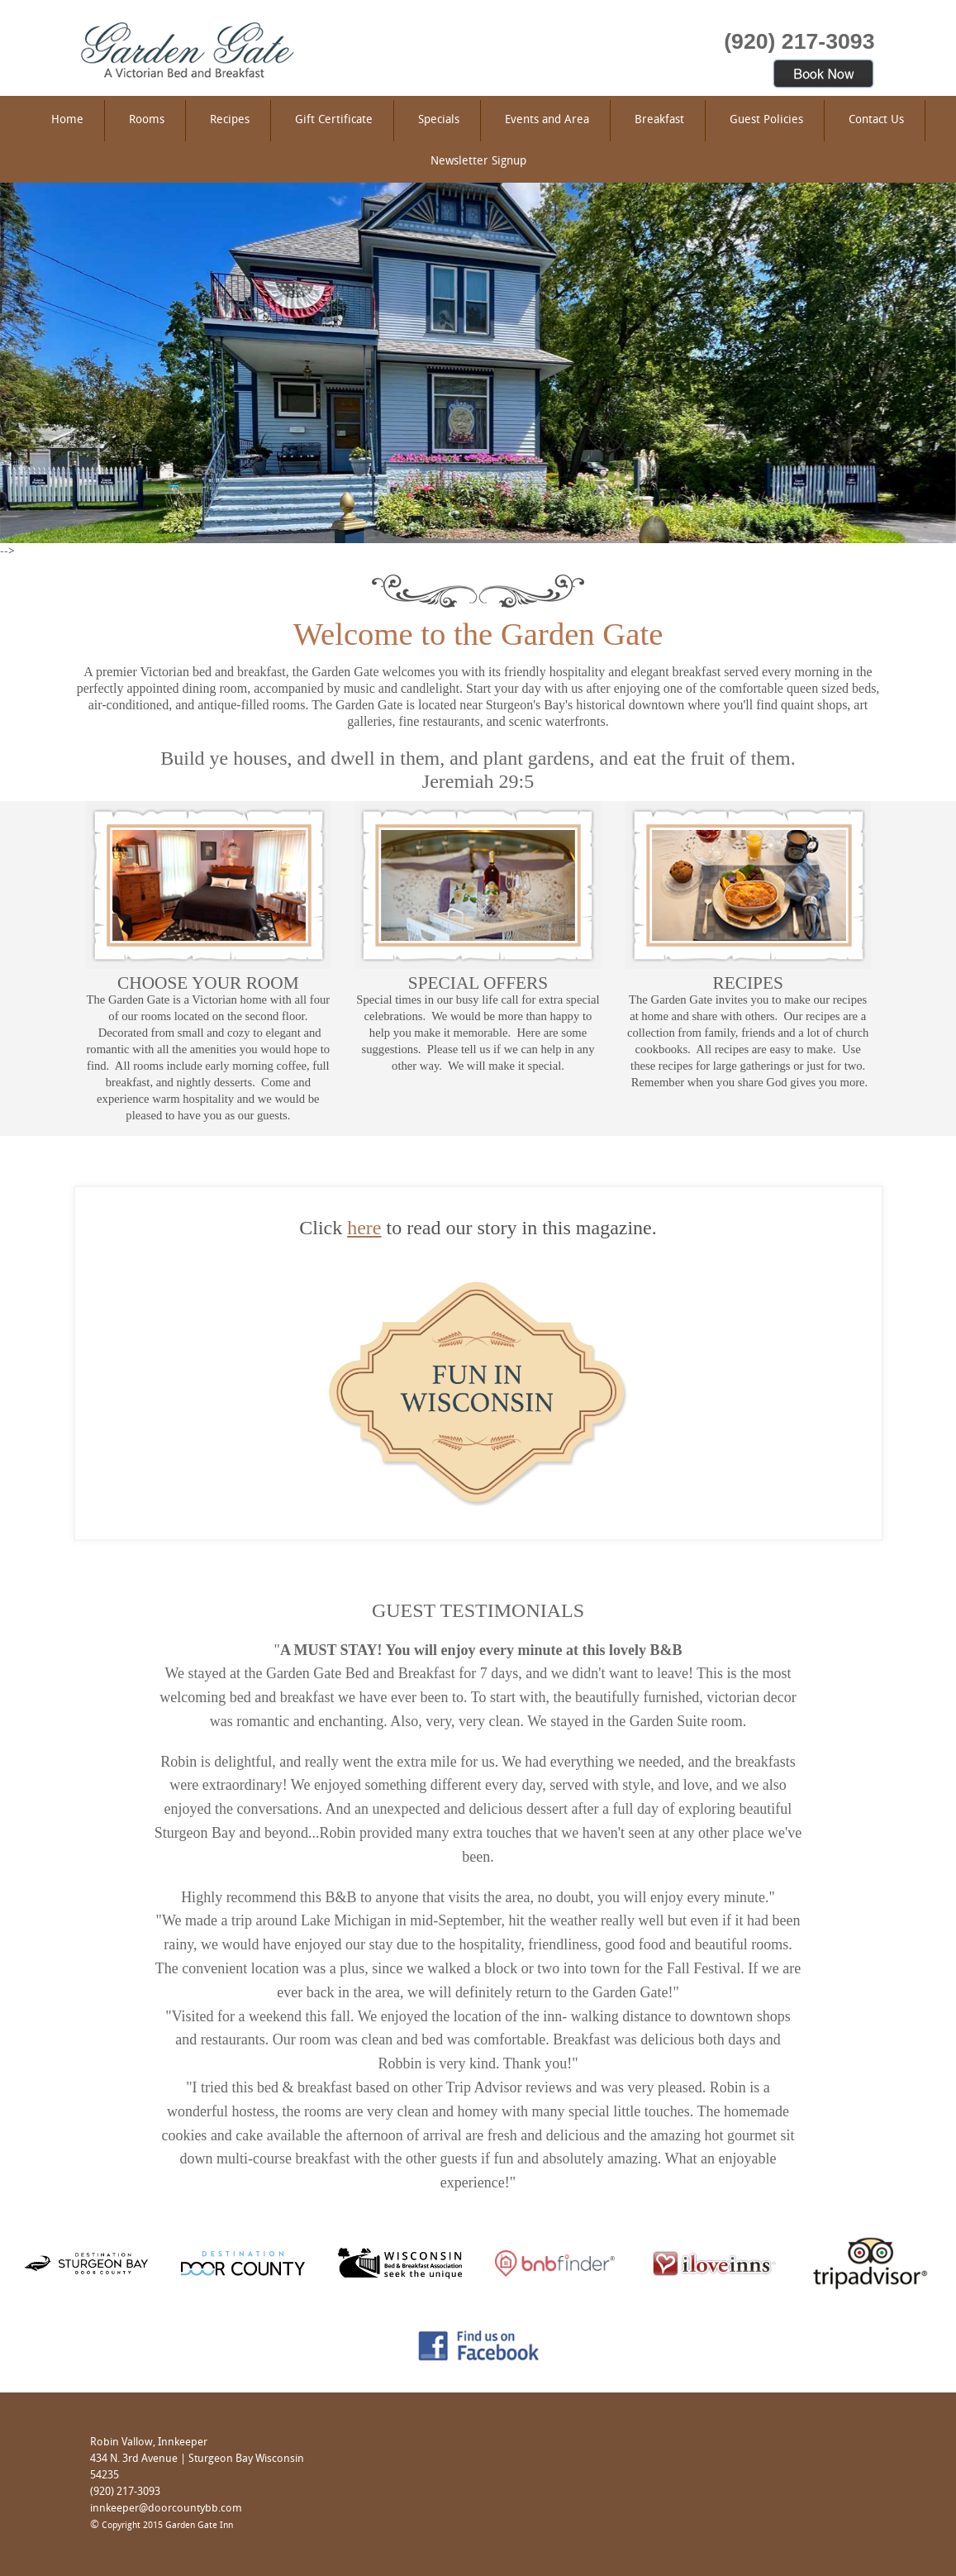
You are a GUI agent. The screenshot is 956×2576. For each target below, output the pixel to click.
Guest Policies (766, 120)
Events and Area (547, 120)
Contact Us (876, 120)
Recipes (230, 120)
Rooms (146, 120)
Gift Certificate (334, 120)
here (364, 1227)
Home (67, 120)
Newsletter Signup (478, 161)
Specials (438, 120)
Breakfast (659, 120)
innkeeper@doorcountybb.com (166, 2508)
